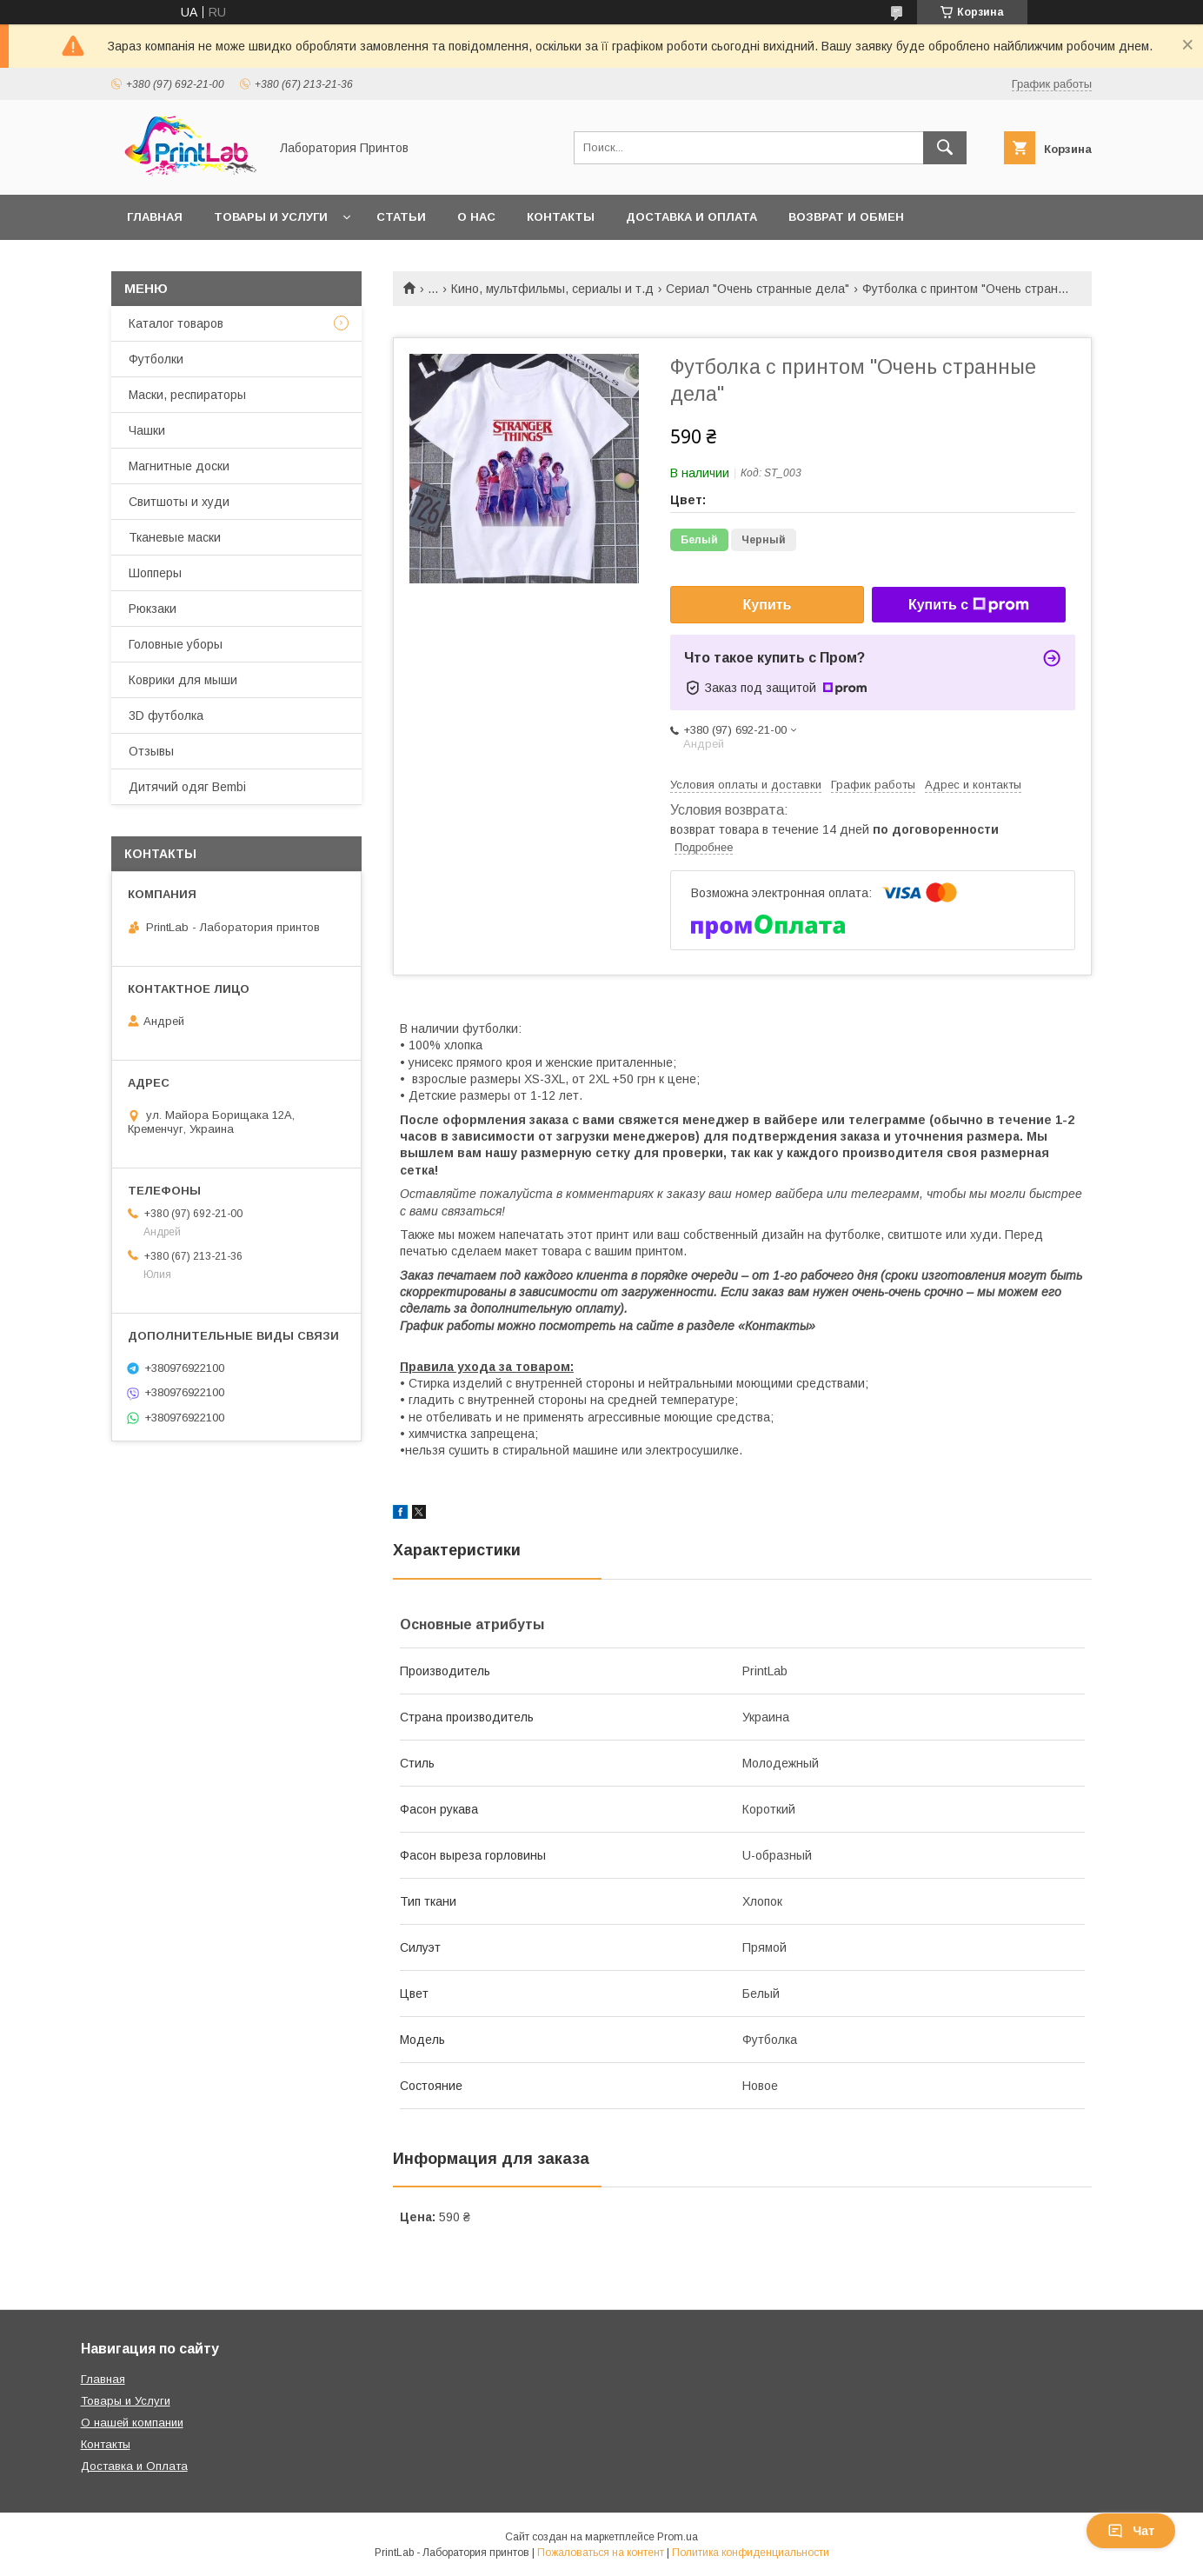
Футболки (156, 359)
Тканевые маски (175, 537)
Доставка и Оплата (134, 2466)
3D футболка (166, 715)
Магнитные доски (179, 466)
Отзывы (151, 751)
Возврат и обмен (846, 216)
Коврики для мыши (183, 680)
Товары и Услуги (125, 2400)
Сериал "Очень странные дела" (757, 289)
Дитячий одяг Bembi (187, 787)
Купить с (968, 605)
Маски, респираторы (187, 395)
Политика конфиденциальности (750, 2552)
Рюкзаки (152, 609)
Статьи (401, 216)
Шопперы (155, 573)
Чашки (147, 430)
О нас (476, 216)
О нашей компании (132, 2422)
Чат (1130, 2531)
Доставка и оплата (691, 216)
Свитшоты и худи (179, 502)
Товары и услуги (271, 216)
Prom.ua (677, 2537)
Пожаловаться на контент (600, 2552)
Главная (155, 216)
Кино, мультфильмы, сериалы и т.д (552, 289)
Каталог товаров (176, 323)
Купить (767, 604)
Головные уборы (176, 644)
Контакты (561, 216)
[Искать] (945, 147)
